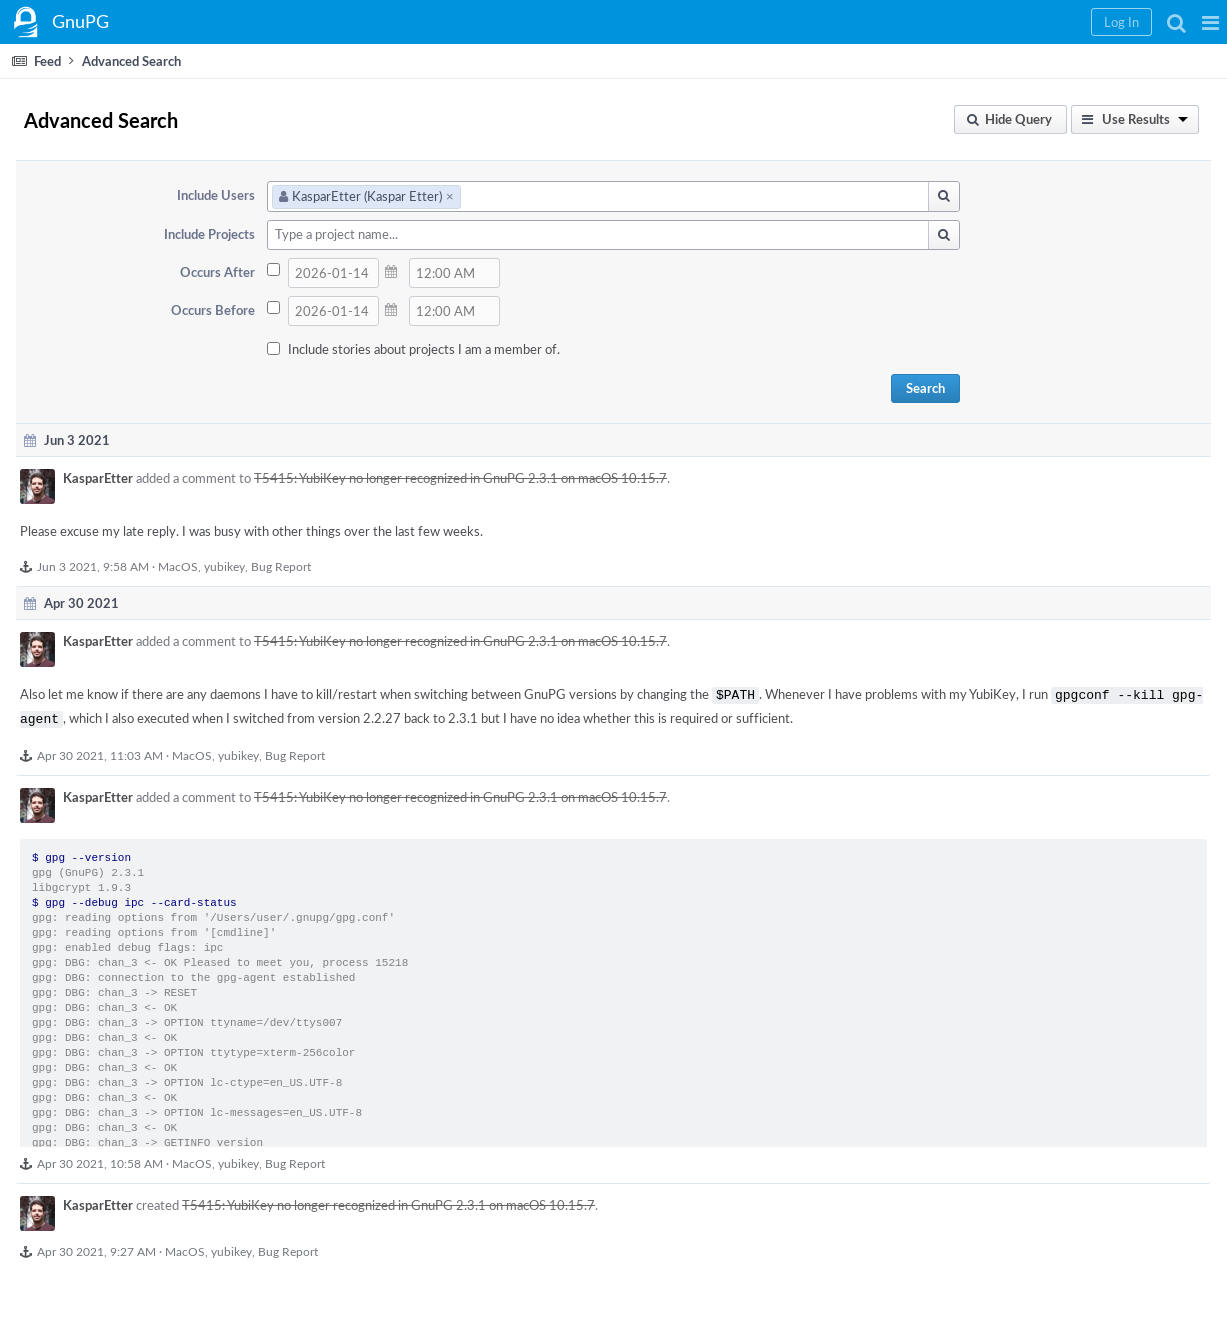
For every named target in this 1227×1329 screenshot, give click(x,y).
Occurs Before (213, 310)
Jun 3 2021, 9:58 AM (93, 566)
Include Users (216, 195)
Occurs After (217, 272)
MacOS (178, 566)
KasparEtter (98, 478)
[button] (1210, 22)
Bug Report (281, 566)
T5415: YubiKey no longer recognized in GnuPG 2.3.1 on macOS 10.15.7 (460, 478)
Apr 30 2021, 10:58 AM (100, 1159)
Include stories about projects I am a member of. (424, 349)
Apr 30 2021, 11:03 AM (100, 751)
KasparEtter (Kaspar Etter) (366, 196)
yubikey (224, 566)
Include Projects (209, 234)
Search (925, 388)
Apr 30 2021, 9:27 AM (96, 1247)
